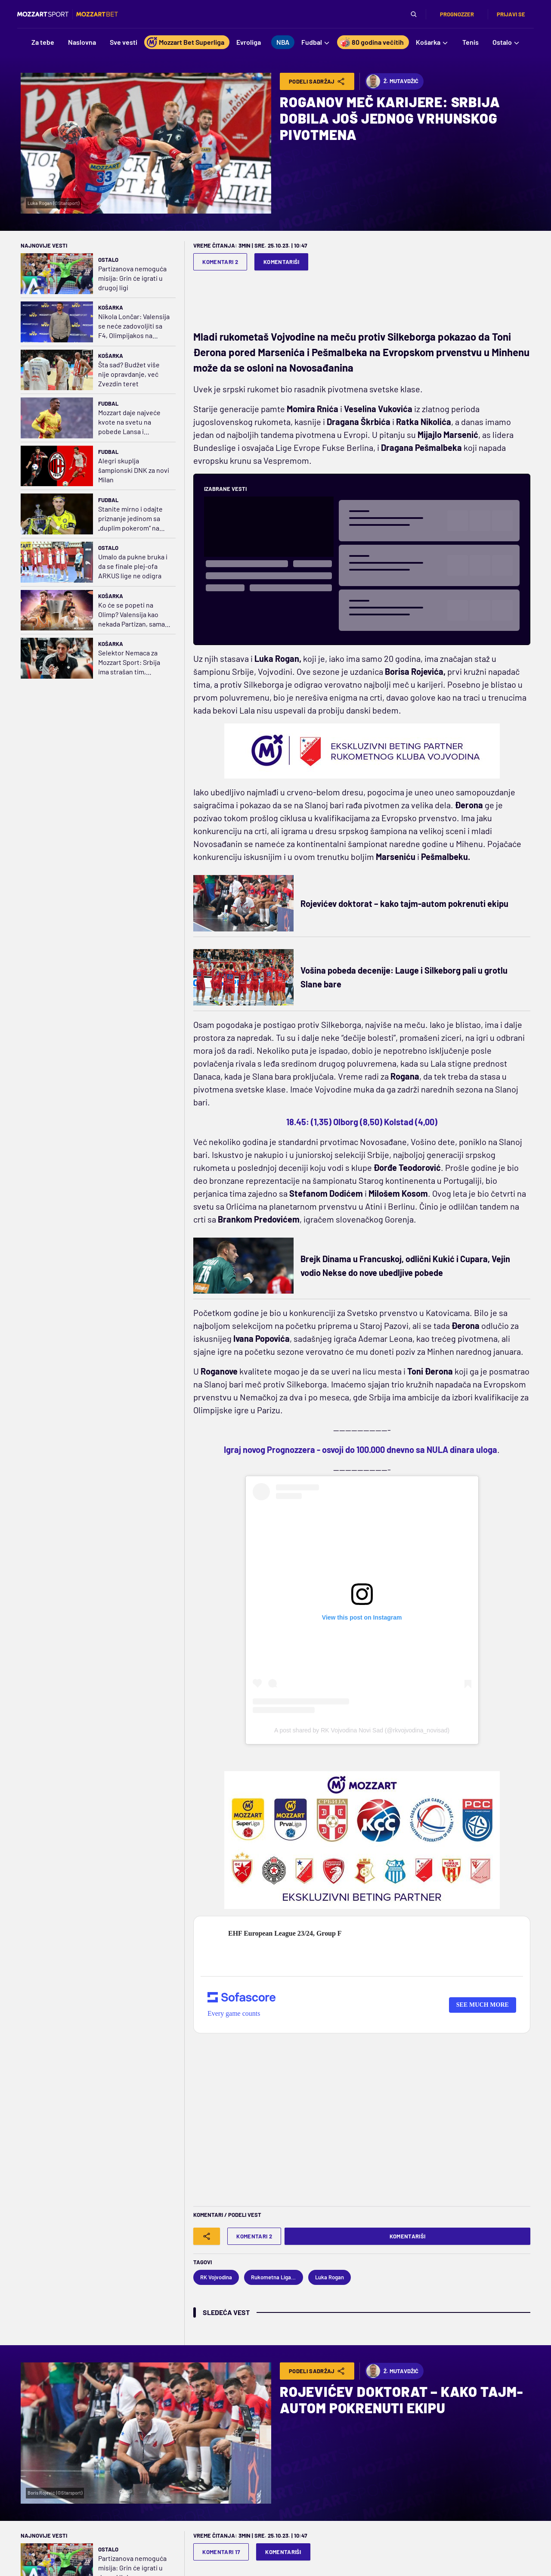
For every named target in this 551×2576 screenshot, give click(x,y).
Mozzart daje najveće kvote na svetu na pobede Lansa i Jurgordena (129, 422)
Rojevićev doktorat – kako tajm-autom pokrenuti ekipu (404, 903)
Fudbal (108, 403)
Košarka (110, 307)
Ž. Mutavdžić (392, 81)
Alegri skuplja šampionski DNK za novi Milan (133, 470)
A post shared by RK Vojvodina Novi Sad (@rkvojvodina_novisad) (361, 1730)
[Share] (206, 2236)
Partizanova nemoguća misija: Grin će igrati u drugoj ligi (132, 278)
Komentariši (281, 261)
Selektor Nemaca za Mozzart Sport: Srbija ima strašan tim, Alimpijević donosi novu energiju (134, 663)
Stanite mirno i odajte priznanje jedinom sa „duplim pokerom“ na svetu (130, 519)
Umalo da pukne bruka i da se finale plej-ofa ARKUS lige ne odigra (132, 566)
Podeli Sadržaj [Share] (317, 81)
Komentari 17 (221, 2551)
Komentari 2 (220, 261)
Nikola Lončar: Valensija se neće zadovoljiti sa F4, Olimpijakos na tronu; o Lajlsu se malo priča (134, 326)
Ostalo (108, 259)
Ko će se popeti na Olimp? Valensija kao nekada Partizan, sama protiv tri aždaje (131, 615)
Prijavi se (511, 14)
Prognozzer (457, 14)
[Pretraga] (414, 14)
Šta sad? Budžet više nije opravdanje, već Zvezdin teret (129, 374)
